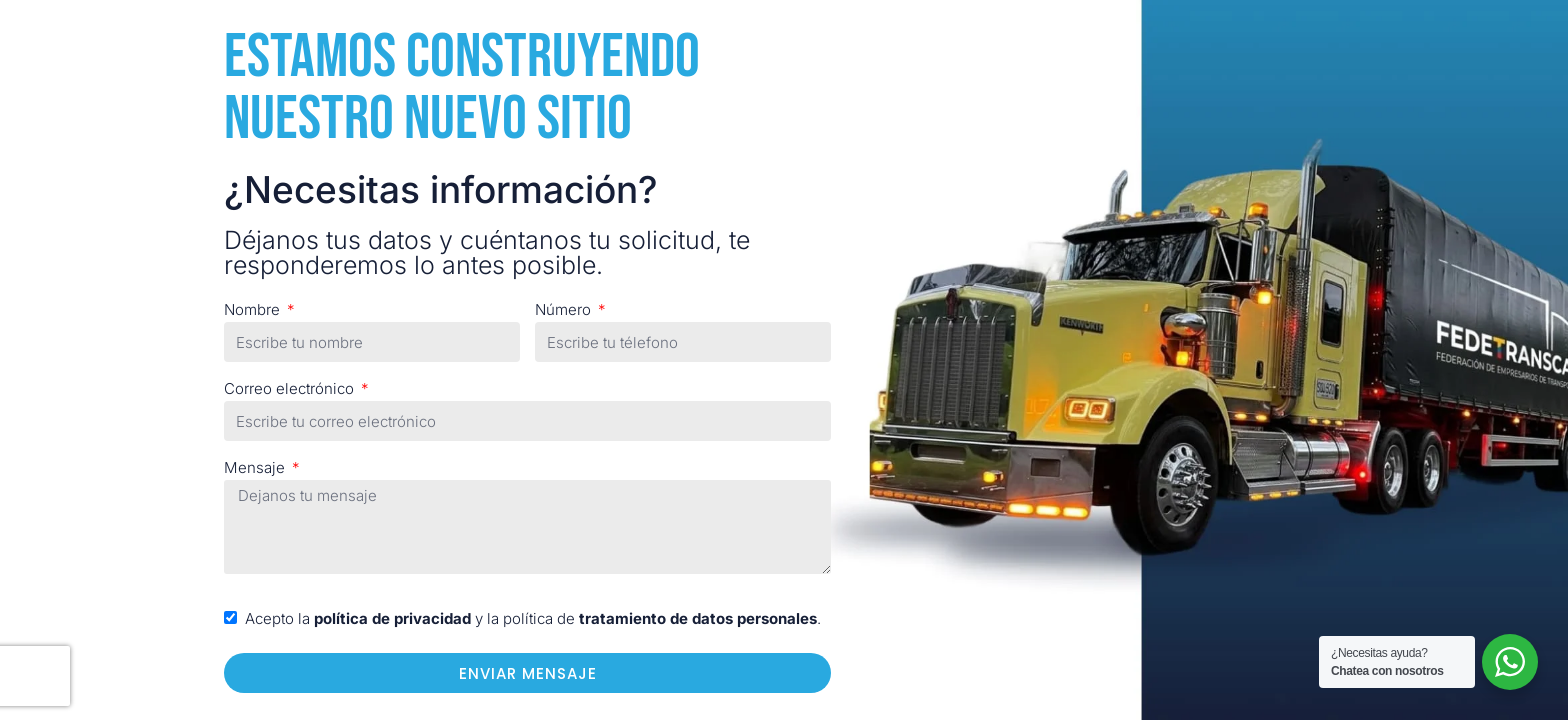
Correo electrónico (291, 388)
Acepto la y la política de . (533, 618)
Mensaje (256, 467)
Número (565, 309)
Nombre (254, 309)
